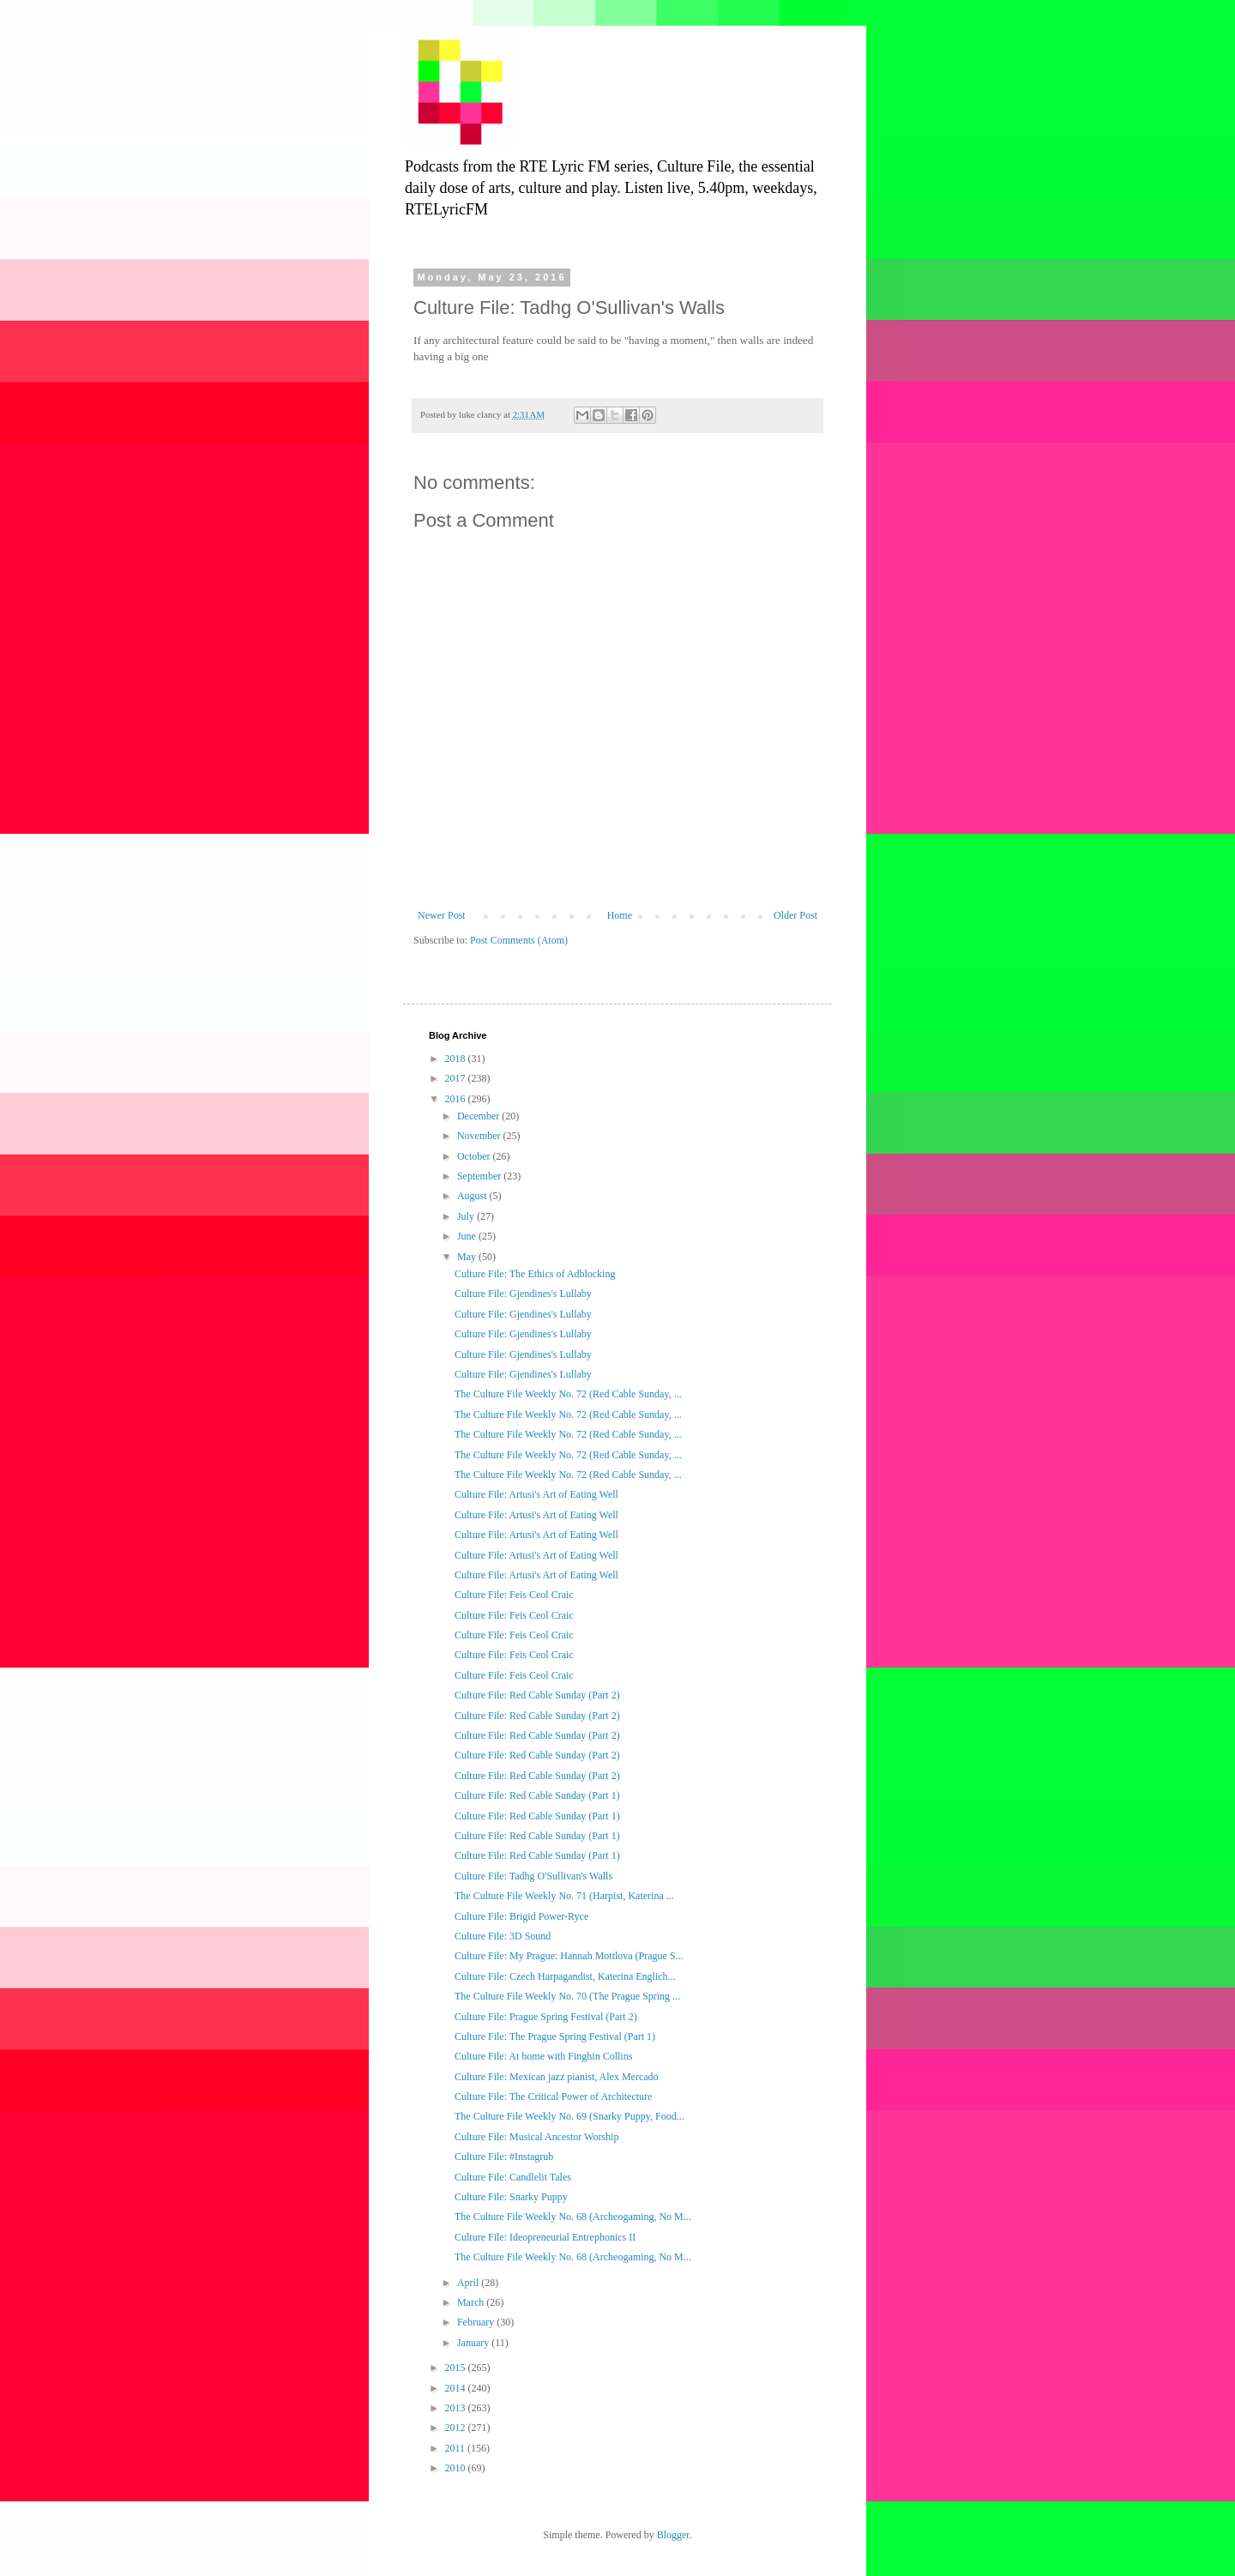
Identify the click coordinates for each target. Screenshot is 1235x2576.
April (469, 2283)
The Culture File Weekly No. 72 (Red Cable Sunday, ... (568, 1394)
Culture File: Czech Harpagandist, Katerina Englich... (565, 1976)
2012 (456, 2428)
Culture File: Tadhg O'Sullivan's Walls (533, 1876)
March (471, 2302)
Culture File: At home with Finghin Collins (543, 2056)
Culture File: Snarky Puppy (511, 2197)
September (480, 1176)
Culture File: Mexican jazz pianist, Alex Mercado (557, 2077)
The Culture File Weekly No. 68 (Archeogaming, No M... (573, 2217)
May (468, 1257)
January (474, 2343)
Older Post (795, 915)
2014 (456, 2388)
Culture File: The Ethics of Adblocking (535, 1274)
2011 (456, 2448)
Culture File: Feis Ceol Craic (514, 1595)
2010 (456, 2468)
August (473, 1196)
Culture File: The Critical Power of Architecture (553, 2096)
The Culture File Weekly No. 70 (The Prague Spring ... (567, 1996)
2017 (456, 1078)
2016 (456, 1099)
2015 (456, 2368)
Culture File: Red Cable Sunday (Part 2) (537, 1695)
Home (619, 915)
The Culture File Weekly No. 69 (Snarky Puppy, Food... (569, 2116)
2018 (456, 1059)
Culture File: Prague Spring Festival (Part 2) (546, 2017)
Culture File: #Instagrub (504, 2157)
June (468, 1236)
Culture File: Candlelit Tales (513, 2177)
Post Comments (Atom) (519, 940)
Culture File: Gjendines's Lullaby (523, 1294)
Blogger (673, 2535)
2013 (456, 2408)
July (467, 1216)
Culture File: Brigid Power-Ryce (521, 1916)
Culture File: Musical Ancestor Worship (536, 2137)
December (479, 1116)
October (475, 1156)
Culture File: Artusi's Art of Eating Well (536, 1494)
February (477, 2322)
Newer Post (442, 915)
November (480, 1136)
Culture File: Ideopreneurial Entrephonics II (545, 2237)
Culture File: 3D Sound (503, 1936)
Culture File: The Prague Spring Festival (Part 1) (555, 2036)
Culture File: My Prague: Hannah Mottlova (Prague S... (569, 1956)
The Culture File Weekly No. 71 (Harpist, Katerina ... (564, 1896)
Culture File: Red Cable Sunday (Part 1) (537, 1795)
